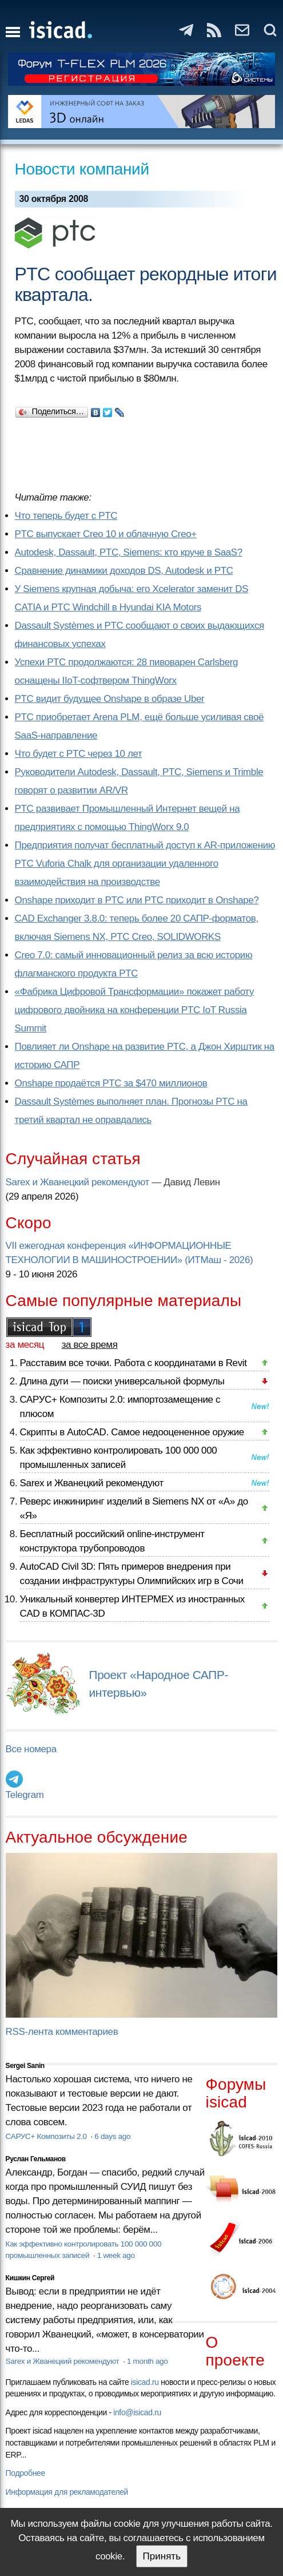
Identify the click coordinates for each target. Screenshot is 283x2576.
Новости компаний (82, 169)
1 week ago (116, 2255)
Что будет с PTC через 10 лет (78, 753)
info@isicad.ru (137, 2412)
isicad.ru (145, 2382)
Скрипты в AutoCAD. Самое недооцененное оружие (132, 1432)
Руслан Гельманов (36, 2159)
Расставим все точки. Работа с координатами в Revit (133, 1363)
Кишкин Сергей (30, 2278)
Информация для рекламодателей (67, 2491)
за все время (90, 1344)
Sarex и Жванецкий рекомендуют (77, 1182)
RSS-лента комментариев (62, 2031)
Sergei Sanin (25, 2066)
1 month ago (147, 2361)
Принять (162, 2556)
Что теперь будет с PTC (66, 515)
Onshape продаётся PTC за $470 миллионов (111, 1083)
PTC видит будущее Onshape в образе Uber (110, 698)
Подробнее (25, 2473)
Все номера (31, 1749)
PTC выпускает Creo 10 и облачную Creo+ (106, 534)
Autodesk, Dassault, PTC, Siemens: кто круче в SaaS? (128, 552)
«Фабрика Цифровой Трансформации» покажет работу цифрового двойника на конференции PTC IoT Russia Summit (134, 1010)
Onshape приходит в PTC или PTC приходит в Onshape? (137, 900)
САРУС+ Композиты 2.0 (47, 2136)
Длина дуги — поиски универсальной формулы (122, 1381)
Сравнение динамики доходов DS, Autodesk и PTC (124, 570)
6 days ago (112, 2136)
